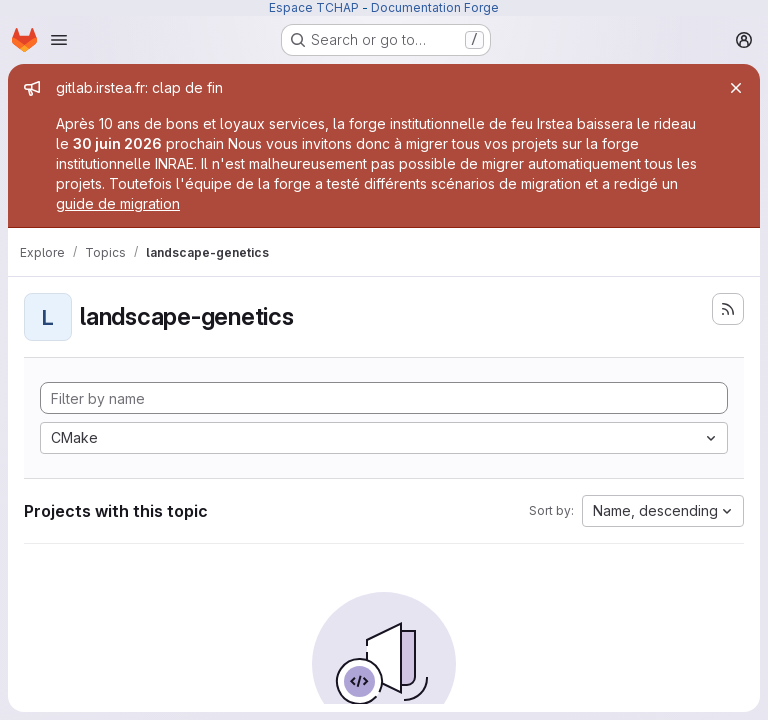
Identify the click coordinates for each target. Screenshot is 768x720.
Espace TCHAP (314, 7)
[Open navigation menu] (59, 40)
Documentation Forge (435, 7)
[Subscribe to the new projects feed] (728, 309)
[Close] (736, 88)
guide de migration (118, 203)
